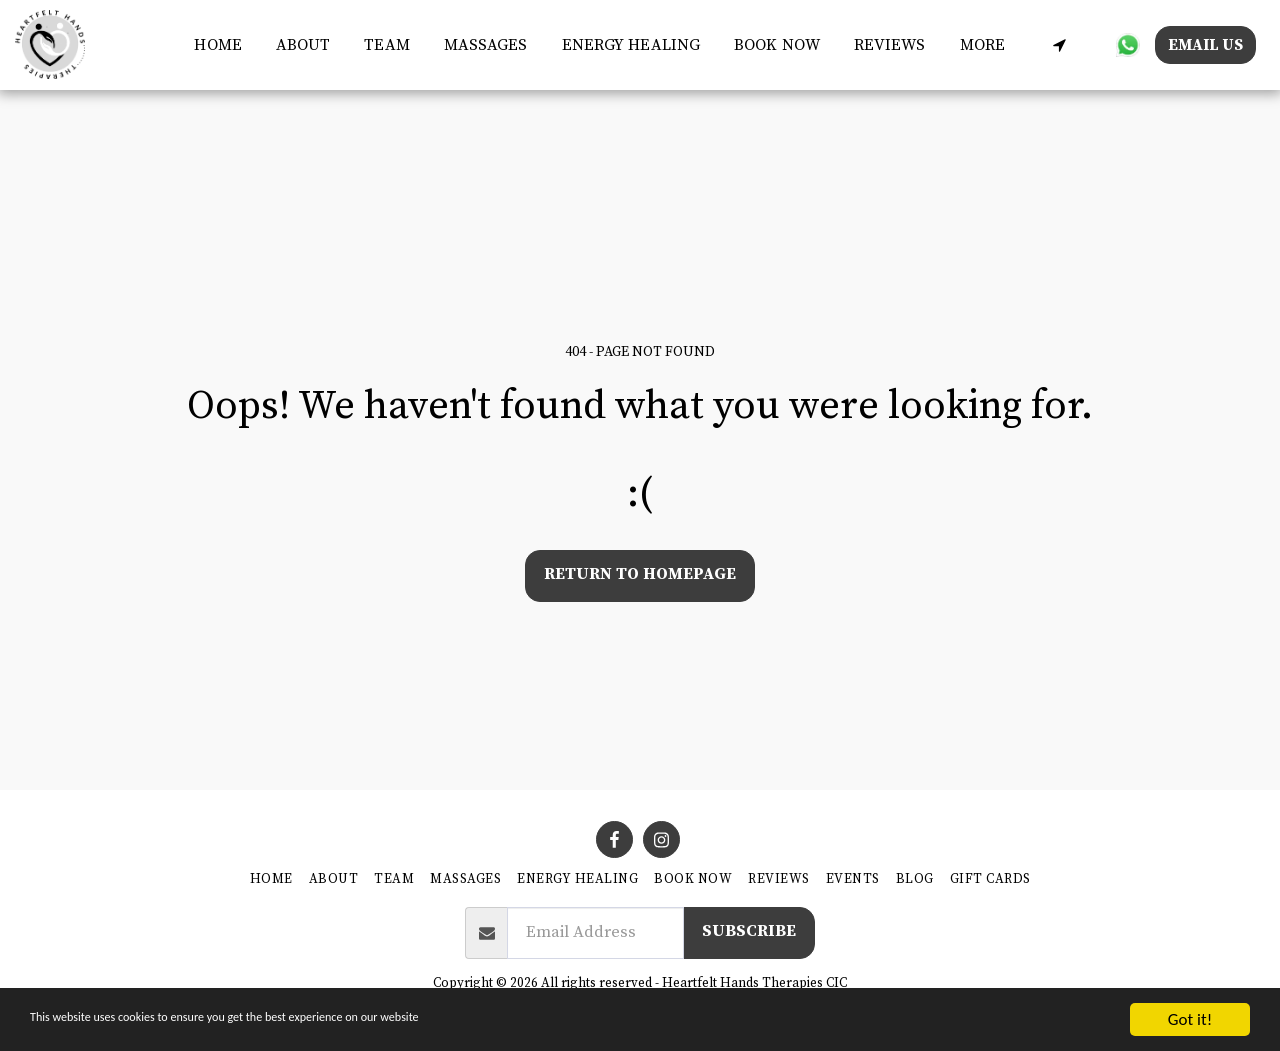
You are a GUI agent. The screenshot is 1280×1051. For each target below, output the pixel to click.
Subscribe (749, 931)
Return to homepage (640, 574)
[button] (1059, 44)
